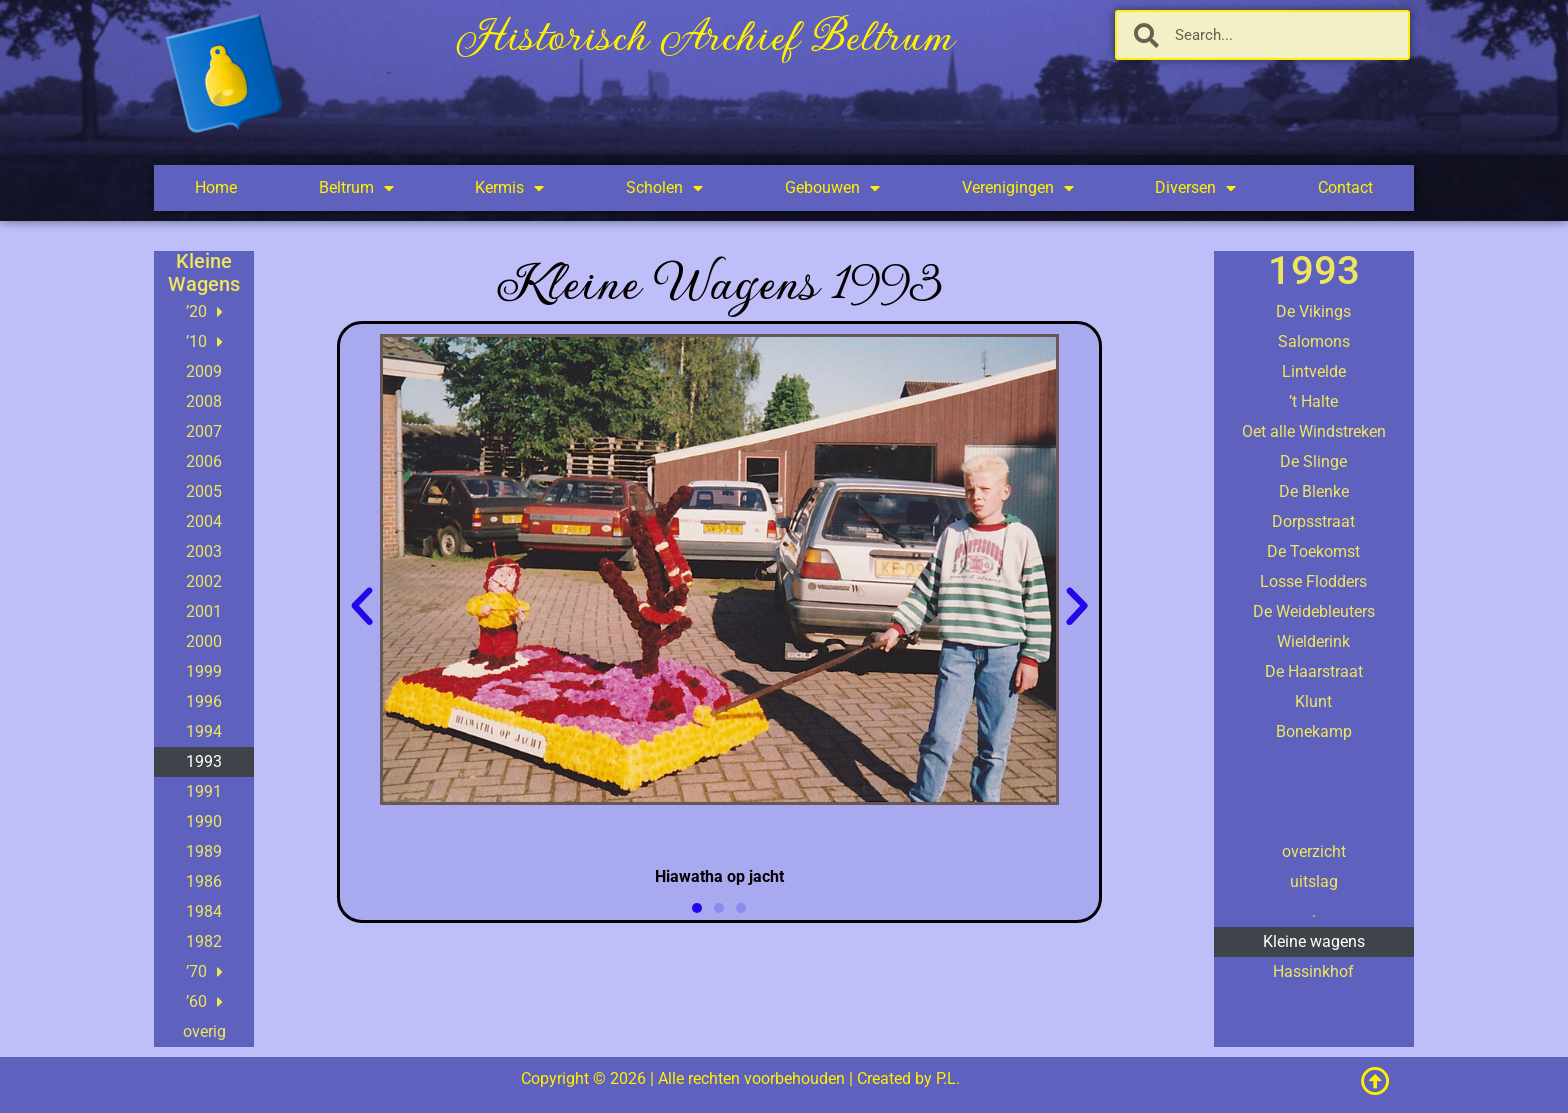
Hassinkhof (1313, 971)
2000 (204, 641)
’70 (204, 972)
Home (216, 187)
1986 (204, 881)
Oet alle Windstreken (1314, 431)
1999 (204, 671)
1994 (204, 731)
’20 (204, 312)
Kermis (509, 188)
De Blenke (1314, 491)
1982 (204, 941)
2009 (204, 371)
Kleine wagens (1314, 941)
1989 (204, 851)
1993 (204, 761)
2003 (204, 551)
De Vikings (1313, 311)
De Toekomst (1313, 551)
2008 (204, 401)
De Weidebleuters (1314, 611)
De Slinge (1313, 461)
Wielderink (1313, 641)
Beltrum (356, 188)
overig (204, 1031)
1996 (204, 701)
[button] (362, 607)
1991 (204, 791)
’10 (204, 342)
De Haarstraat (1314, 671)
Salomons (1314, 341)
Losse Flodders (1313, 581)
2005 (204, 491)
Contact (1345, 187)
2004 (204, 521)
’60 (204, 1002)
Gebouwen (832, 188)
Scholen (664, 188)
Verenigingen (1018, 188)
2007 (204, 431)
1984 (204, 911)
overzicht (1314, 851)
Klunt (1313, 701)
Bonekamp (1314, 731)
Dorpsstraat (1313, 521)
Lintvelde (1314, 371)
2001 (204, 611)
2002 (204, 581)
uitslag (1314, 881)
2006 (204, 461)
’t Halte (1313, 401)
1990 (204, 821)
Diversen (1195, 188)
